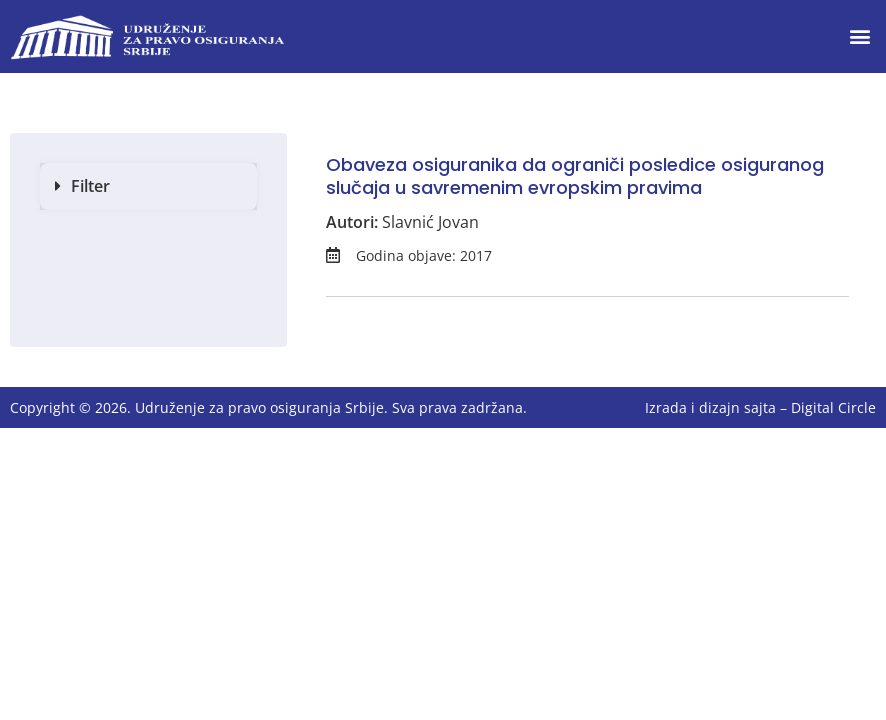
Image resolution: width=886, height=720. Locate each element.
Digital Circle (833, 407)
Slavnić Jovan (430, 222)
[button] (859, 36)
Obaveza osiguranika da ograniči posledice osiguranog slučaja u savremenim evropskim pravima (575, 176)
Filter (90, 186)
